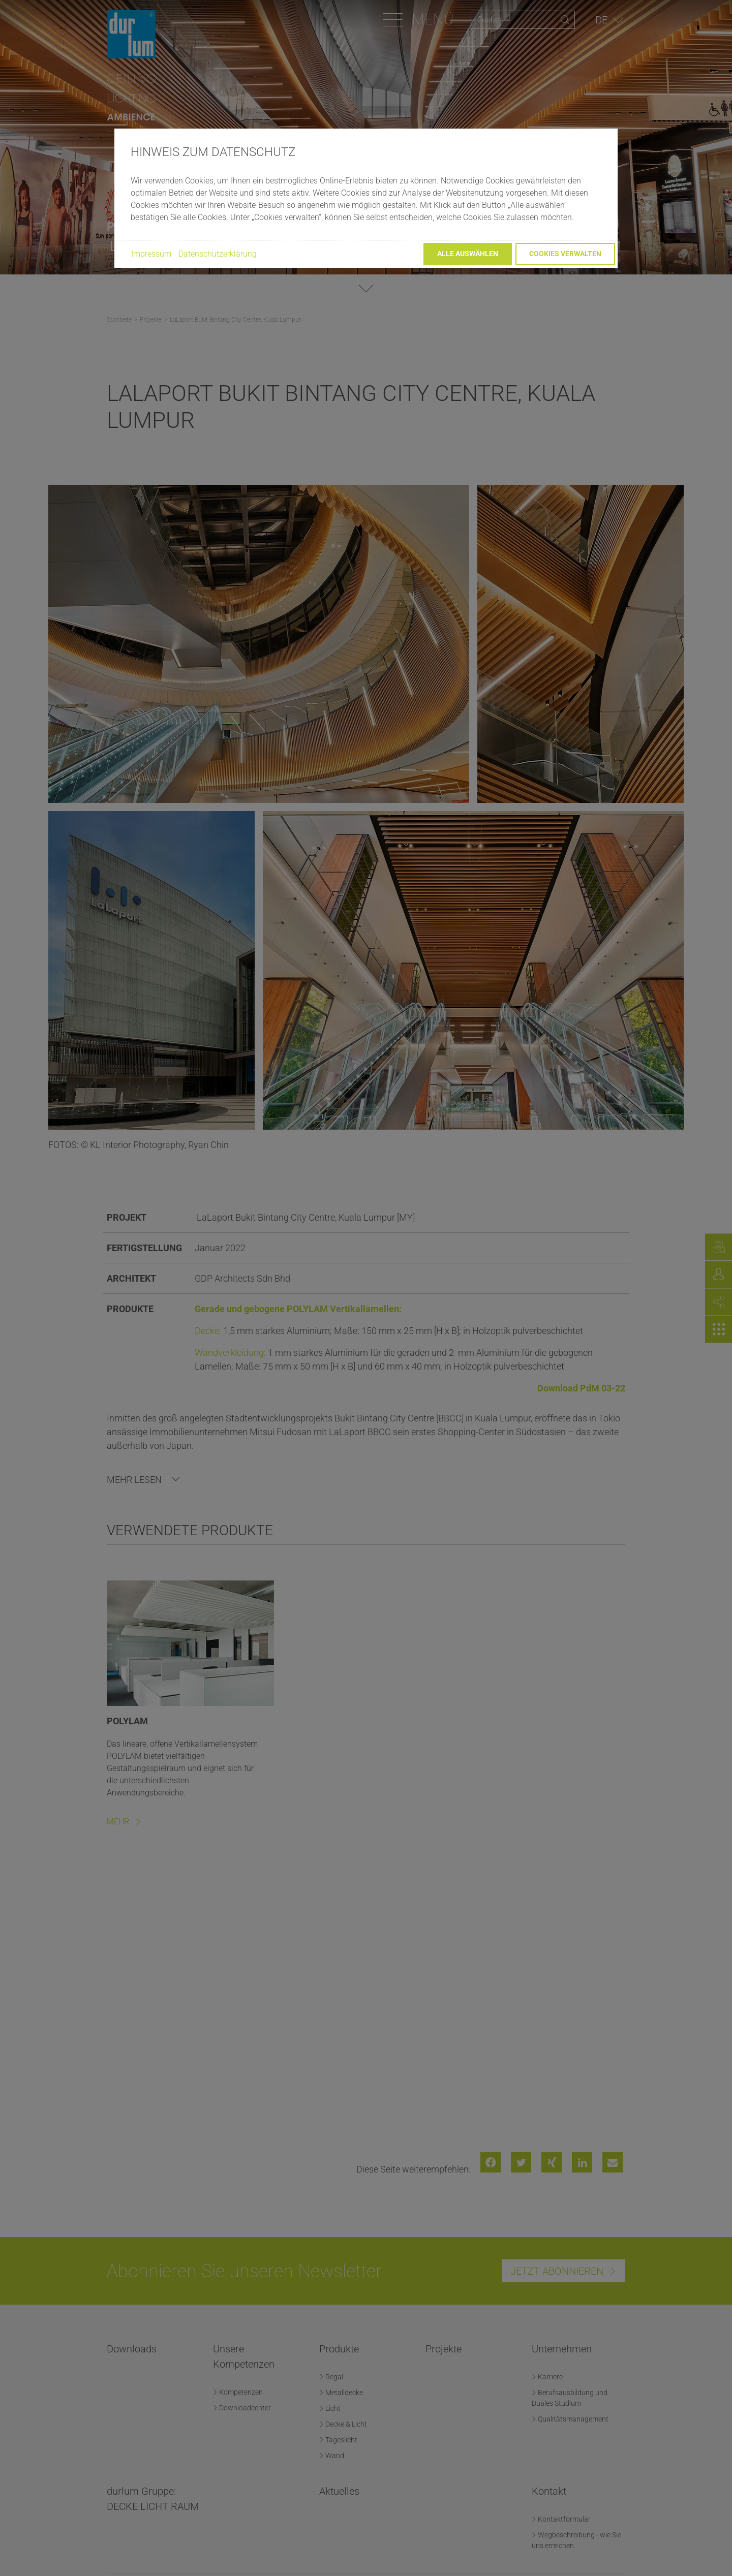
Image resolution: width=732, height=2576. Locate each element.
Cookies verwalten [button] (565, 254)
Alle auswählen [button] (467, 254)
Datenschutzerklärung (217, 254)
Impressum (151, 254)
